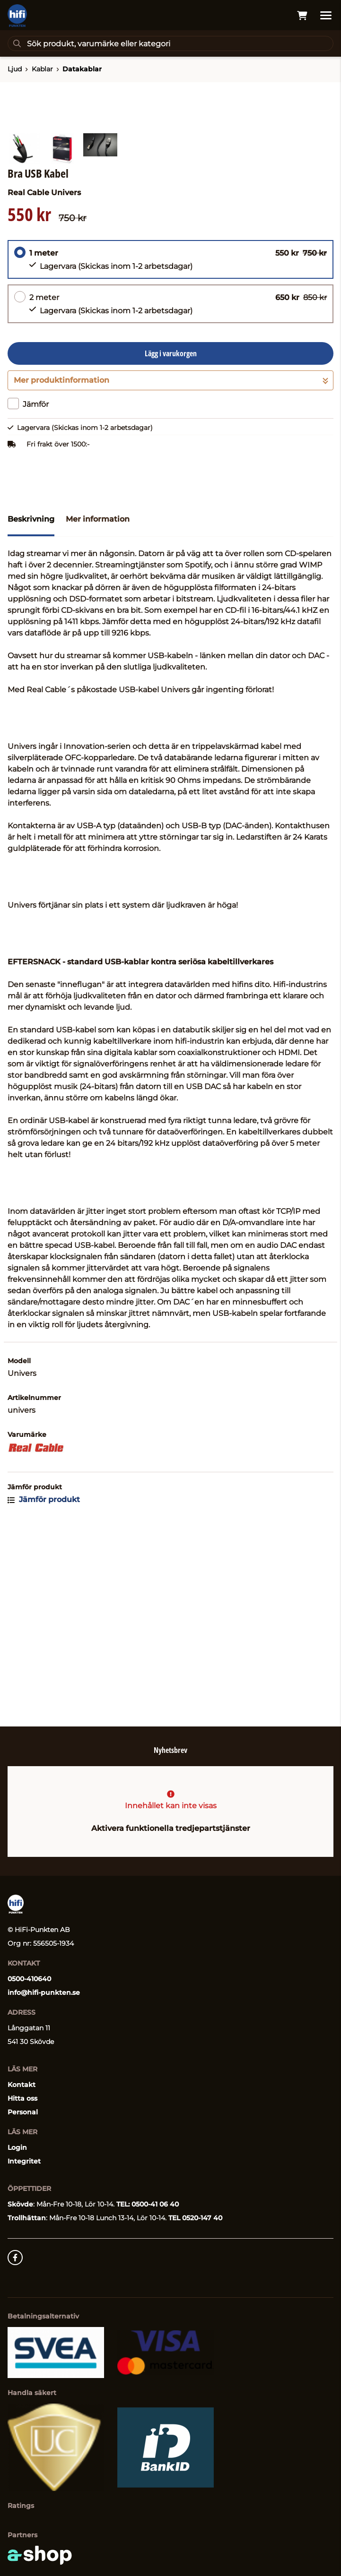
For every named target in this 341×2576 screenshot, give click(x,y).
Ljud (15, 69)
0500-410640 (29, 1979)
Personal (23, 2112)
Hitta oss (22, 2098)
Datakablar (82, 69)
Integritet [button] (24, 2161)
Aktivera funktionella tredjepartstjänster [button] (170, 1828)
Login (17, 2147)
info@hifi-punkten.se (44, 1992)
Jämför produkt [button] (44, 1686)
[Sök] (170, 43)
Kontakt (21, 2084)
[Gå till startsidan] (17, 15)
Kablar (42, 69)
